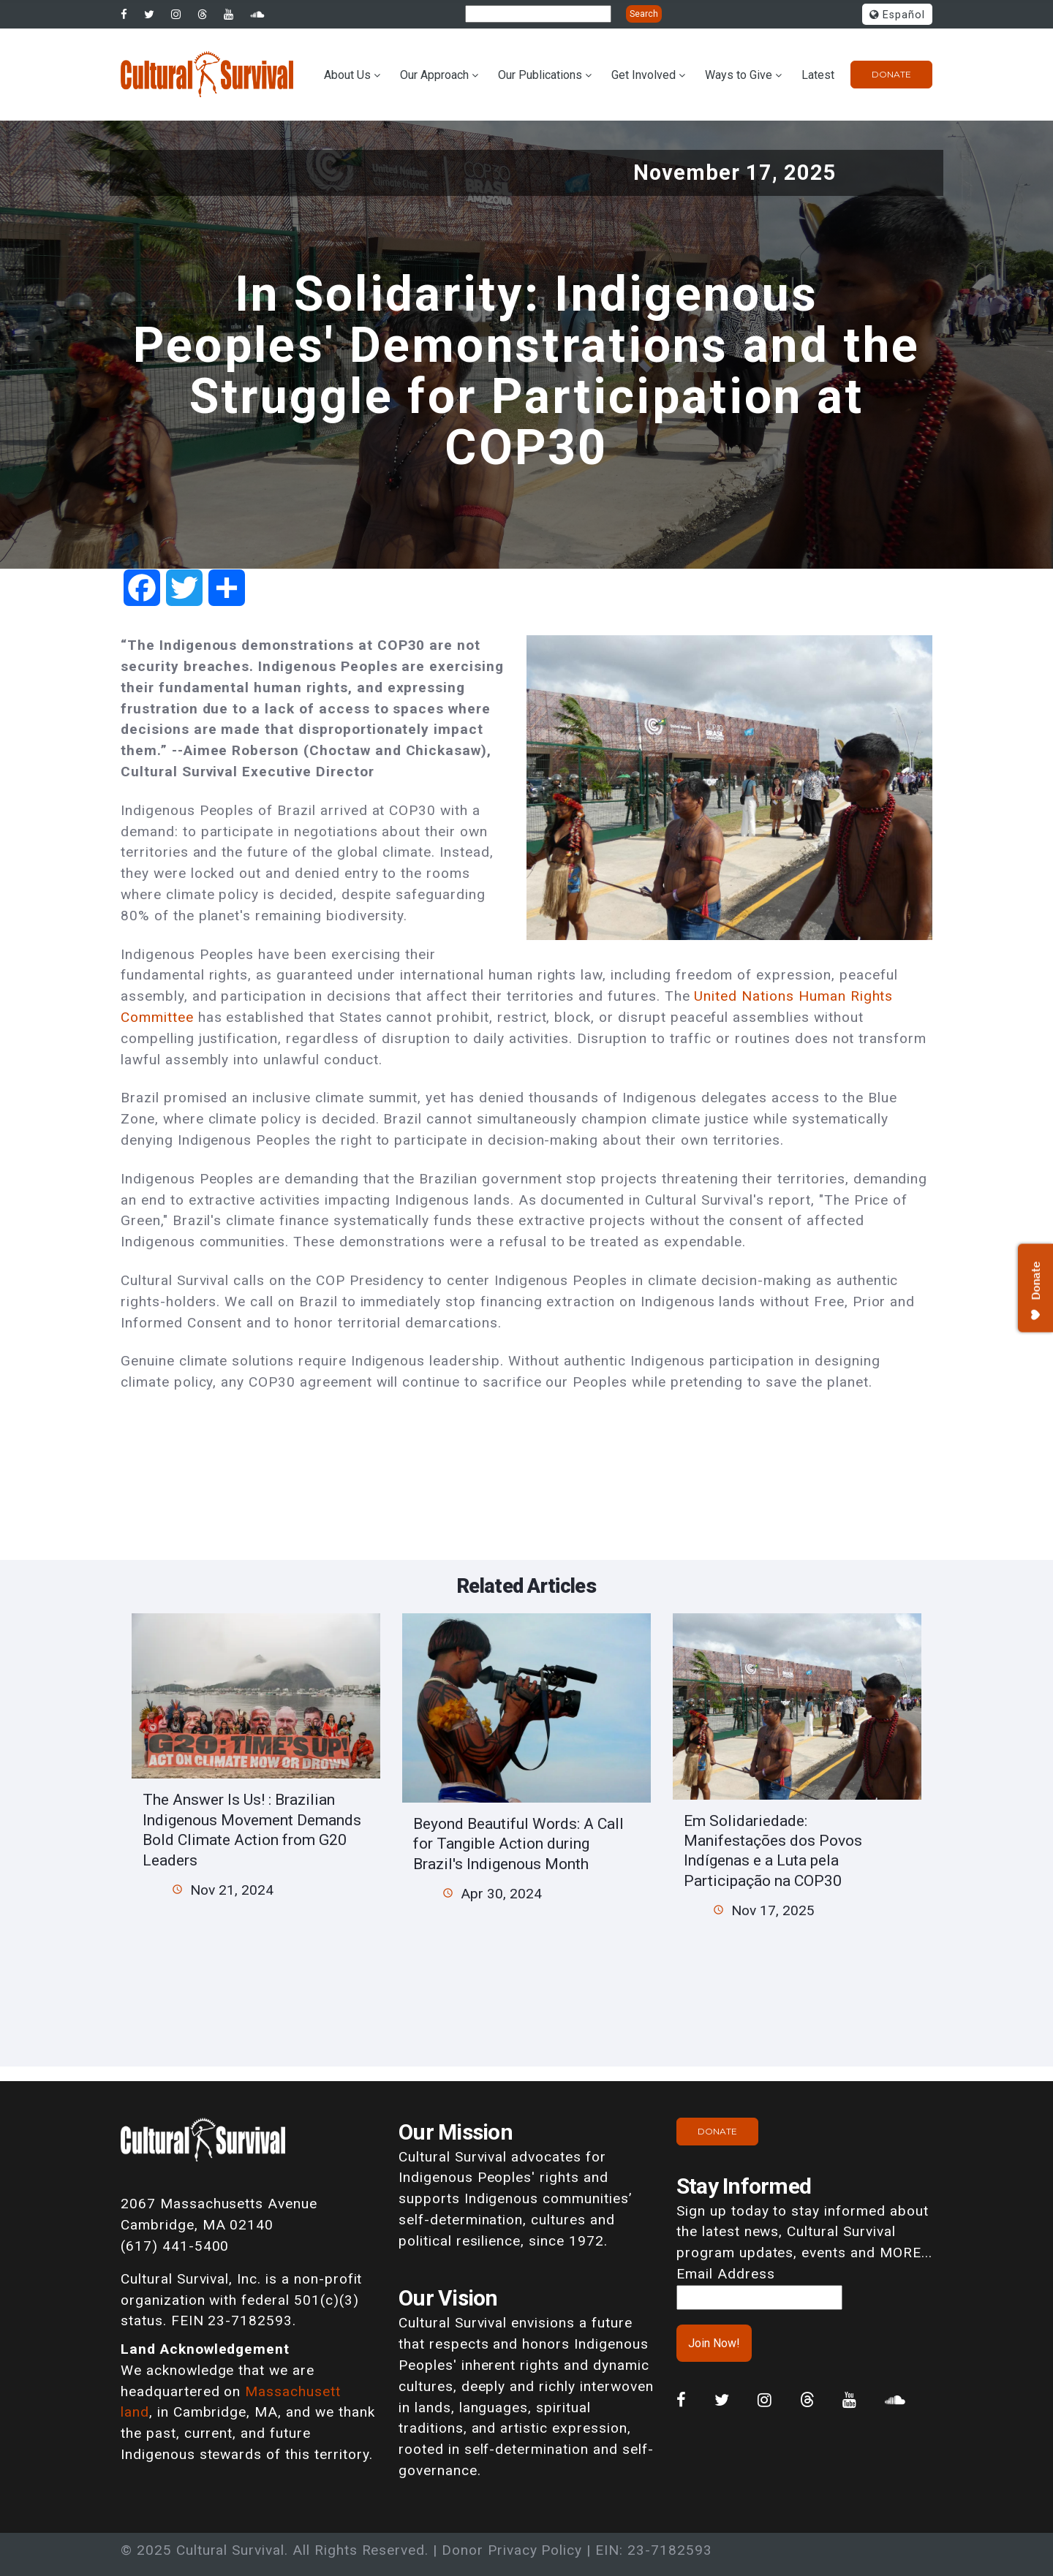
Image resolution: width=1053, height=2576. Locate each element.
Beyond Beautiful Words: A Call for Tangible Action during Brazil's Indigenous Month (518, 1843)
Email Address (725, 2273)
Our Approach (434, 75)
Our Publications (540, 75)
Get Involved (643, 75)
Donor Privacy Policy (512, 2550)
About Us (347, 75)
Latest (817, 75)
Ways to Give (738, 75)
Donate (891, 74)
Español (897, 15)
